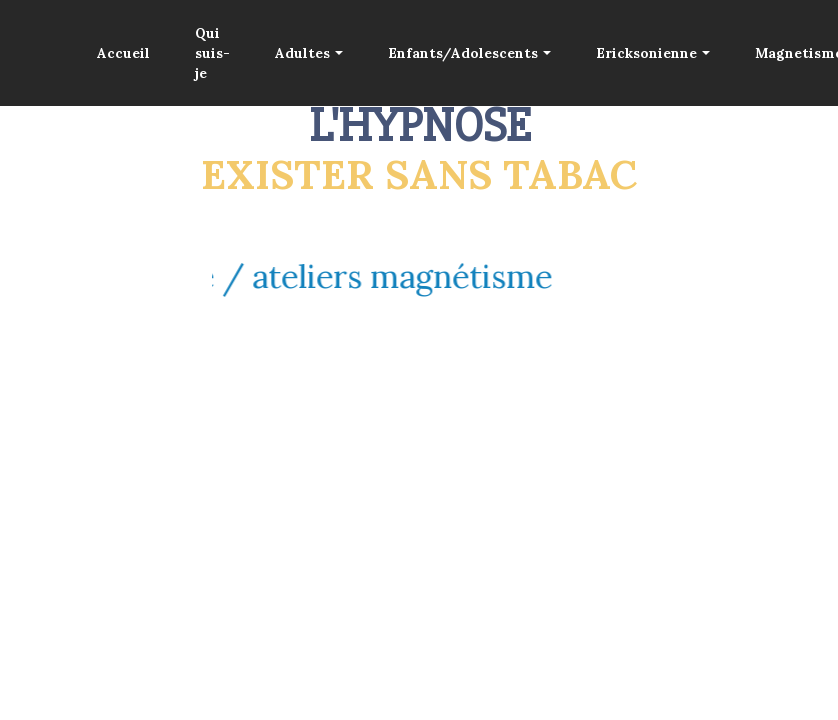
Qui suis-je (212, 53)
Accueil (123, 53)
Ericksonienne (646, 53)
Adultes (302, 53)
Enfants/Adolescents (463, 53)
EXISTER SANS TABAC (419, 174)
